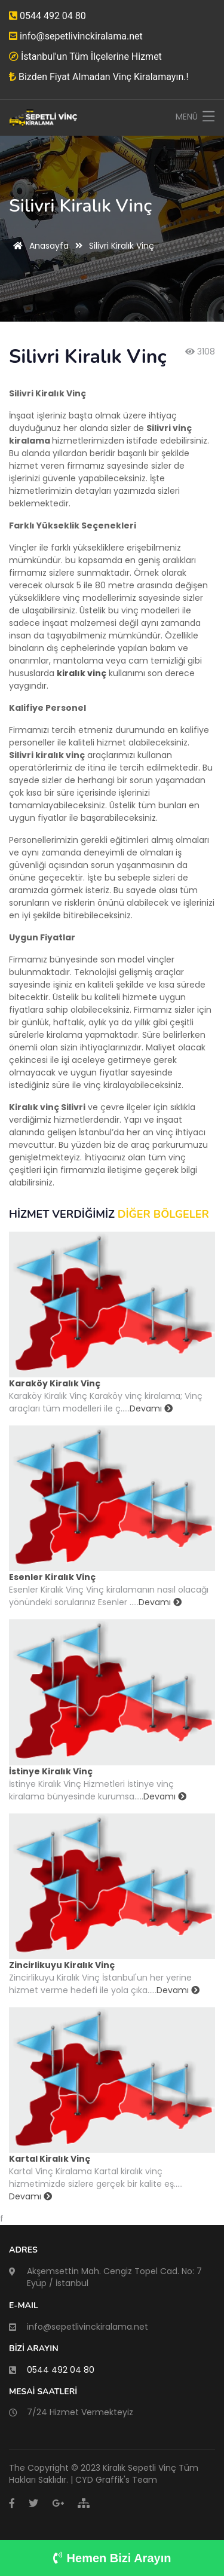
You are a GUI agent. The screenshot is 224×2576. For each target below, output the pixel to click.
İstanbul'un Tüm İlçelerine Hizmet (85, 56)
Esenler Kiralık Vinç (52, 1577)
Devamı (151, 1408)
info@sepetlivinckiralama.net (76, 36)
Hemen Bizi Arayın (112, 2558)
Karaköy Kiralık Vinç (54, 1383)
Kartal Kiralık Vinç (49, 2159)
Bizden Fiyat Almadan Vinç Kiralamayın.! (99, 76)
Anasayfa (39, 246)
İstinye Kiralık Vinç (51, 1771)
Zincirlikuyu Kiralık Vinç (62, 1965)
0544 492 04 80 (47, 16)
